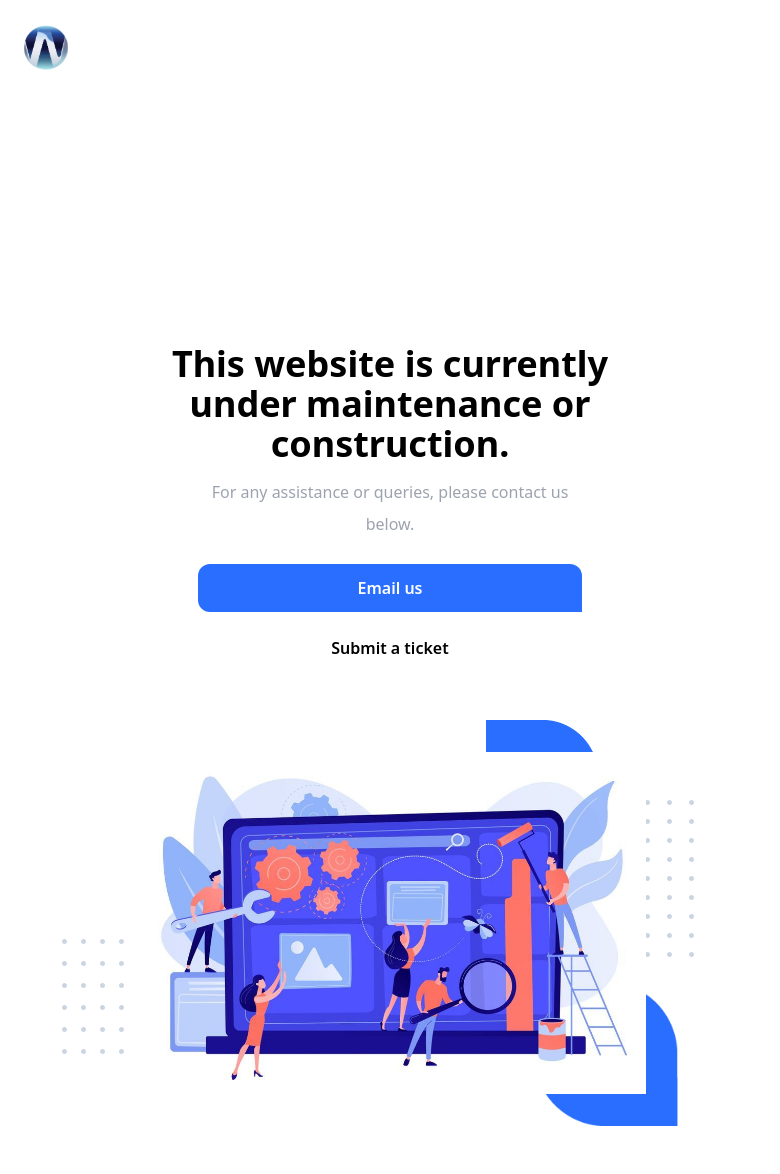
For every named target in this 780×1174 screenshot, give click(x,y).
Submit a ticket (389, 648)
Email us (390, 588)
